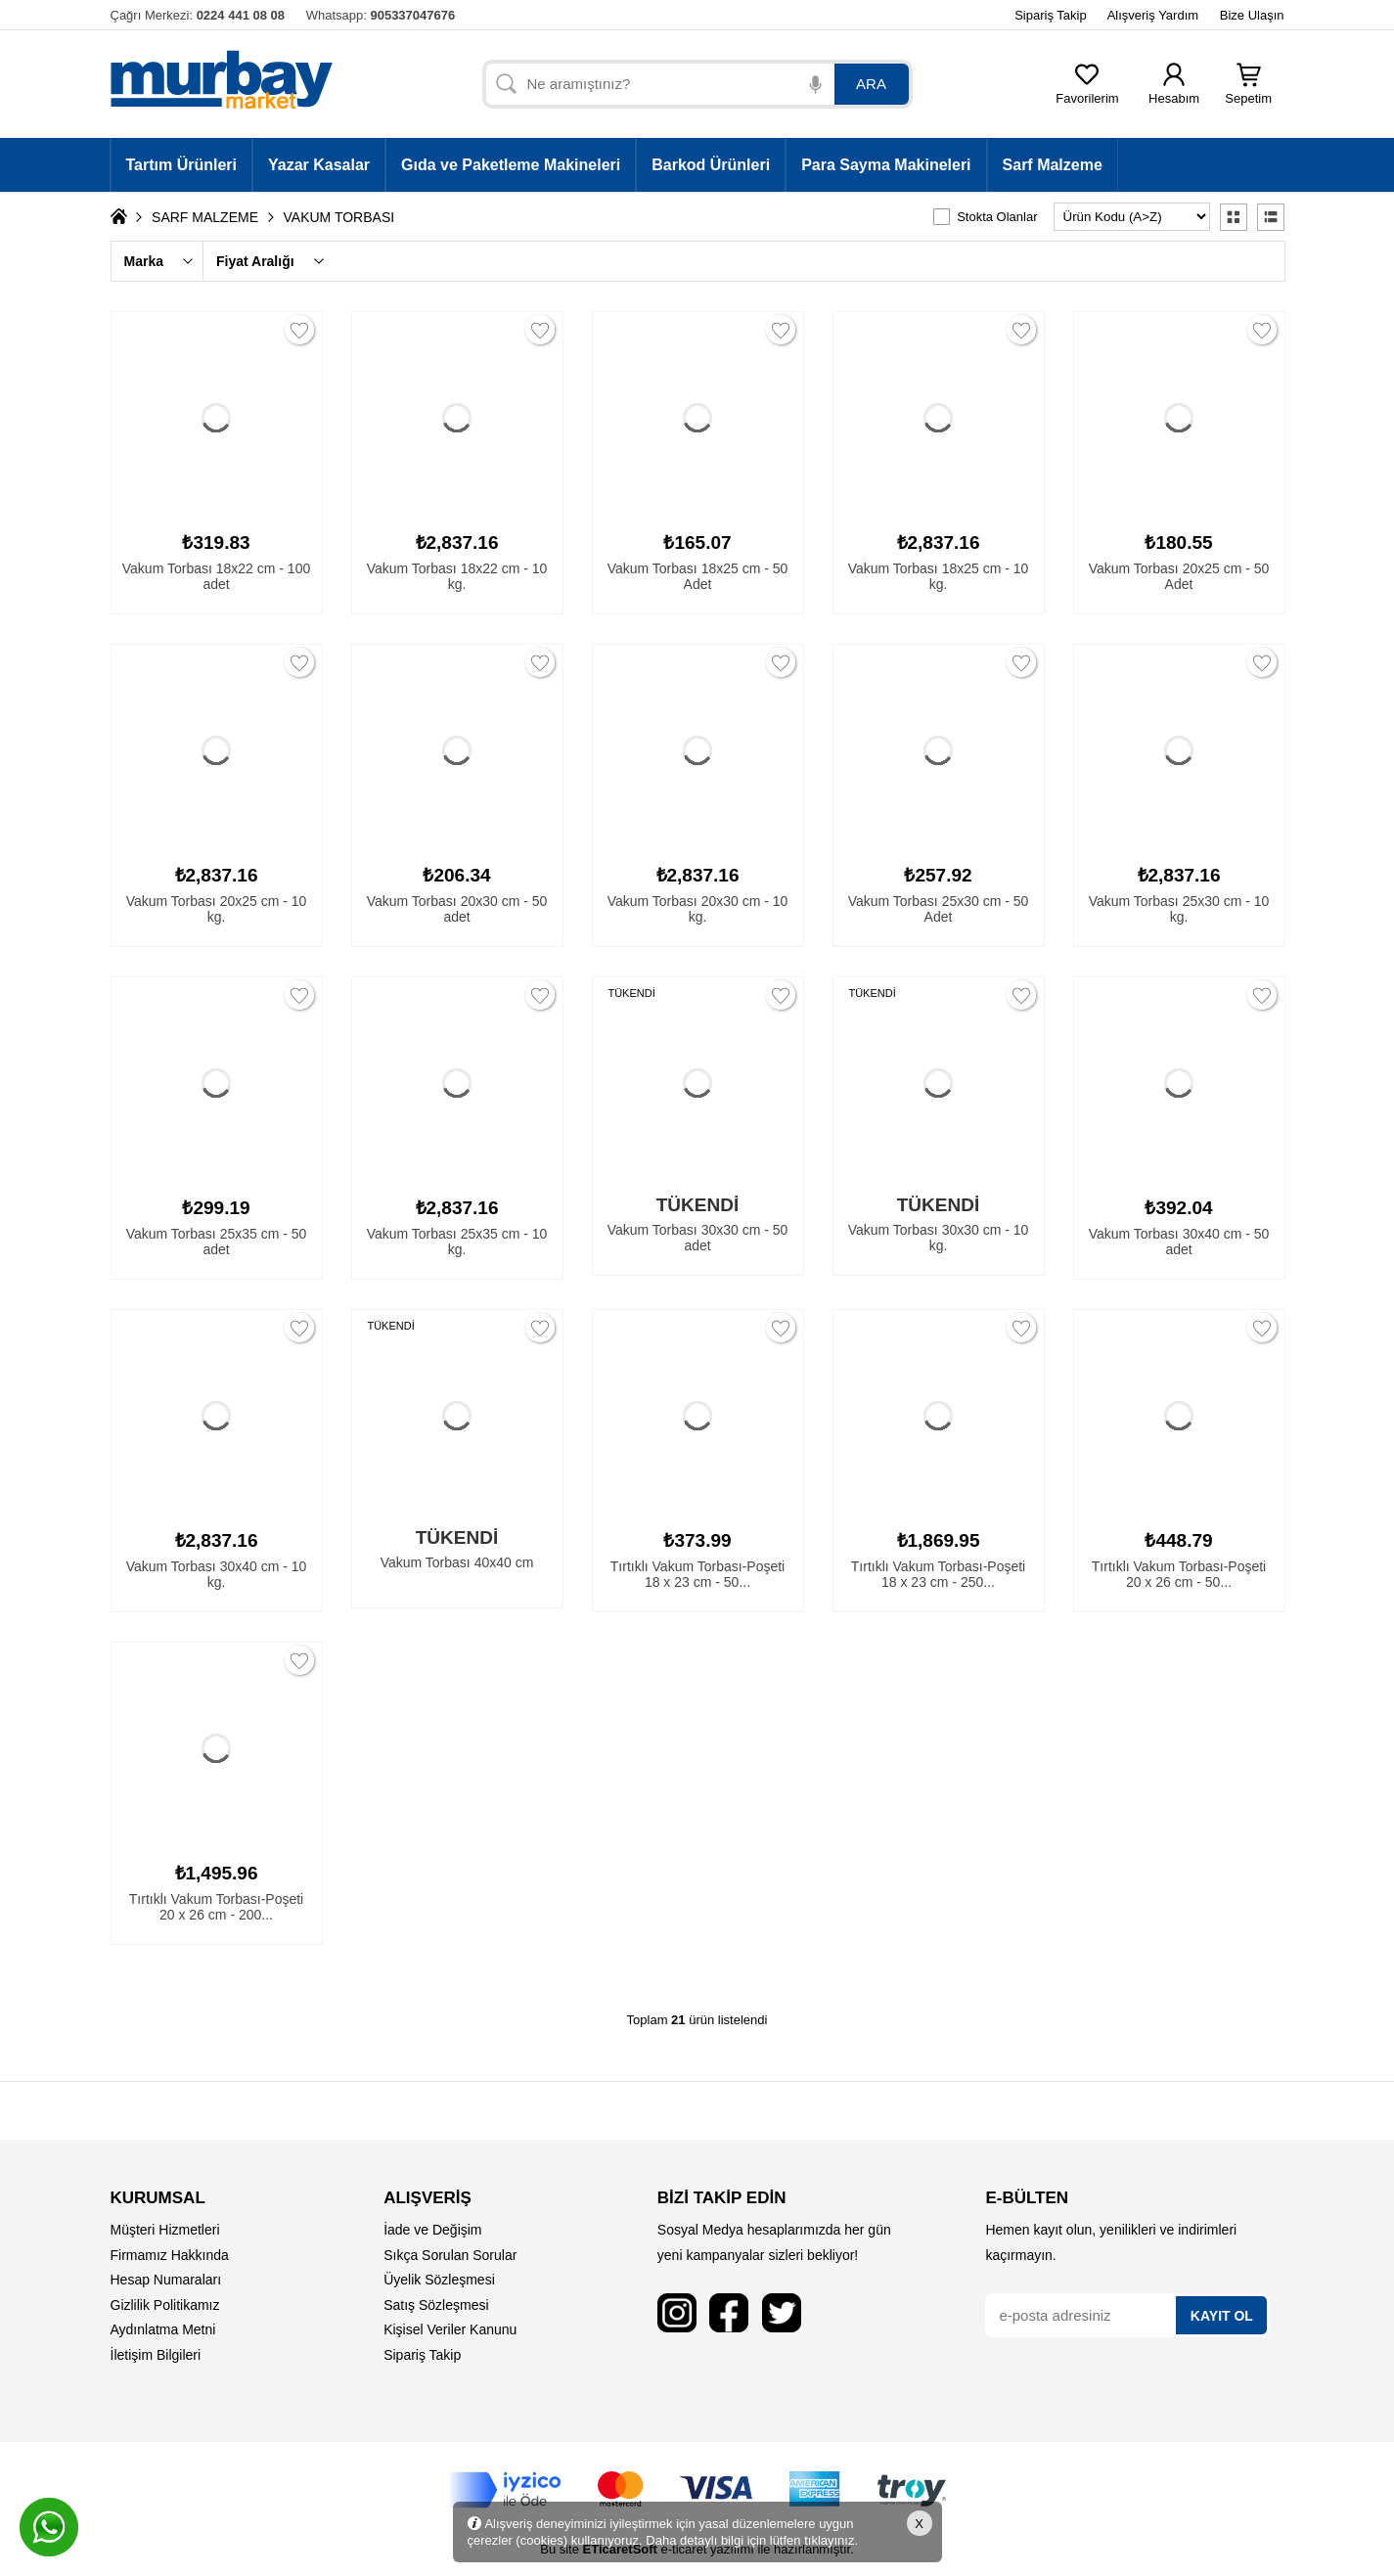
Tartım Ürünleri (182, 165)
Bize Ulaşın (1252, 15)
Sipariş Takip (1050, 15)
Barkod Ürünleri (711, 165)
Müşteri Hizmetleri (165, 2229)
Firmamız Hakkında (170, 2255)
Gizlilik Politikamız (165, 2305)
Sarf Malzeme (1052, 165)
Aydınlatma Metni (163, 2329)
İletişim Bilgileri (156, 2355)
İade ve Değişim (432, 2229)
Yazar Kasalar (319, 165)
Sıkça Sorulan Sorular (450, 2255)
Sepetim (1248, 92)
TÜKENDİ (632, 993)
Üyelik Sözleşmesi (439, 2279)
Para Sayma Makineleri (885, 165)
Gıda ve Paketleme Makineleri (510, 165)
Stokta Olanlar (997, 216)
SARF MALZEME (205, 217)
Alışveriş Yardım (1152, 15)
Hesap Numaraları (166, 2279)
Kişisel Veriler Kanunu (450, 2329)
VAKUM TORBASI (339, 217)
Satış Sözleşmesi (435, 2305)
